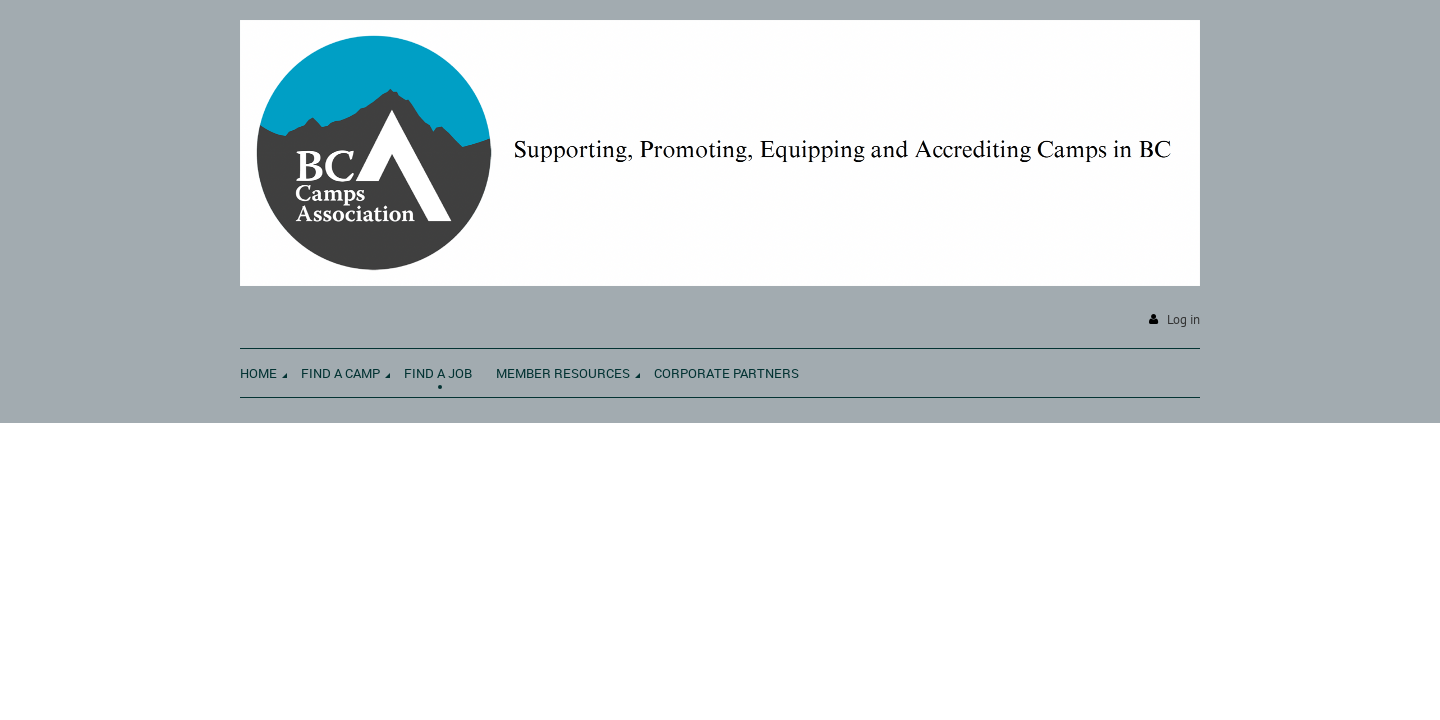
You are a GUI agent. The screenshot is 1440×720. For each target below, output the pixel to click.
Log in (1183, 319)
